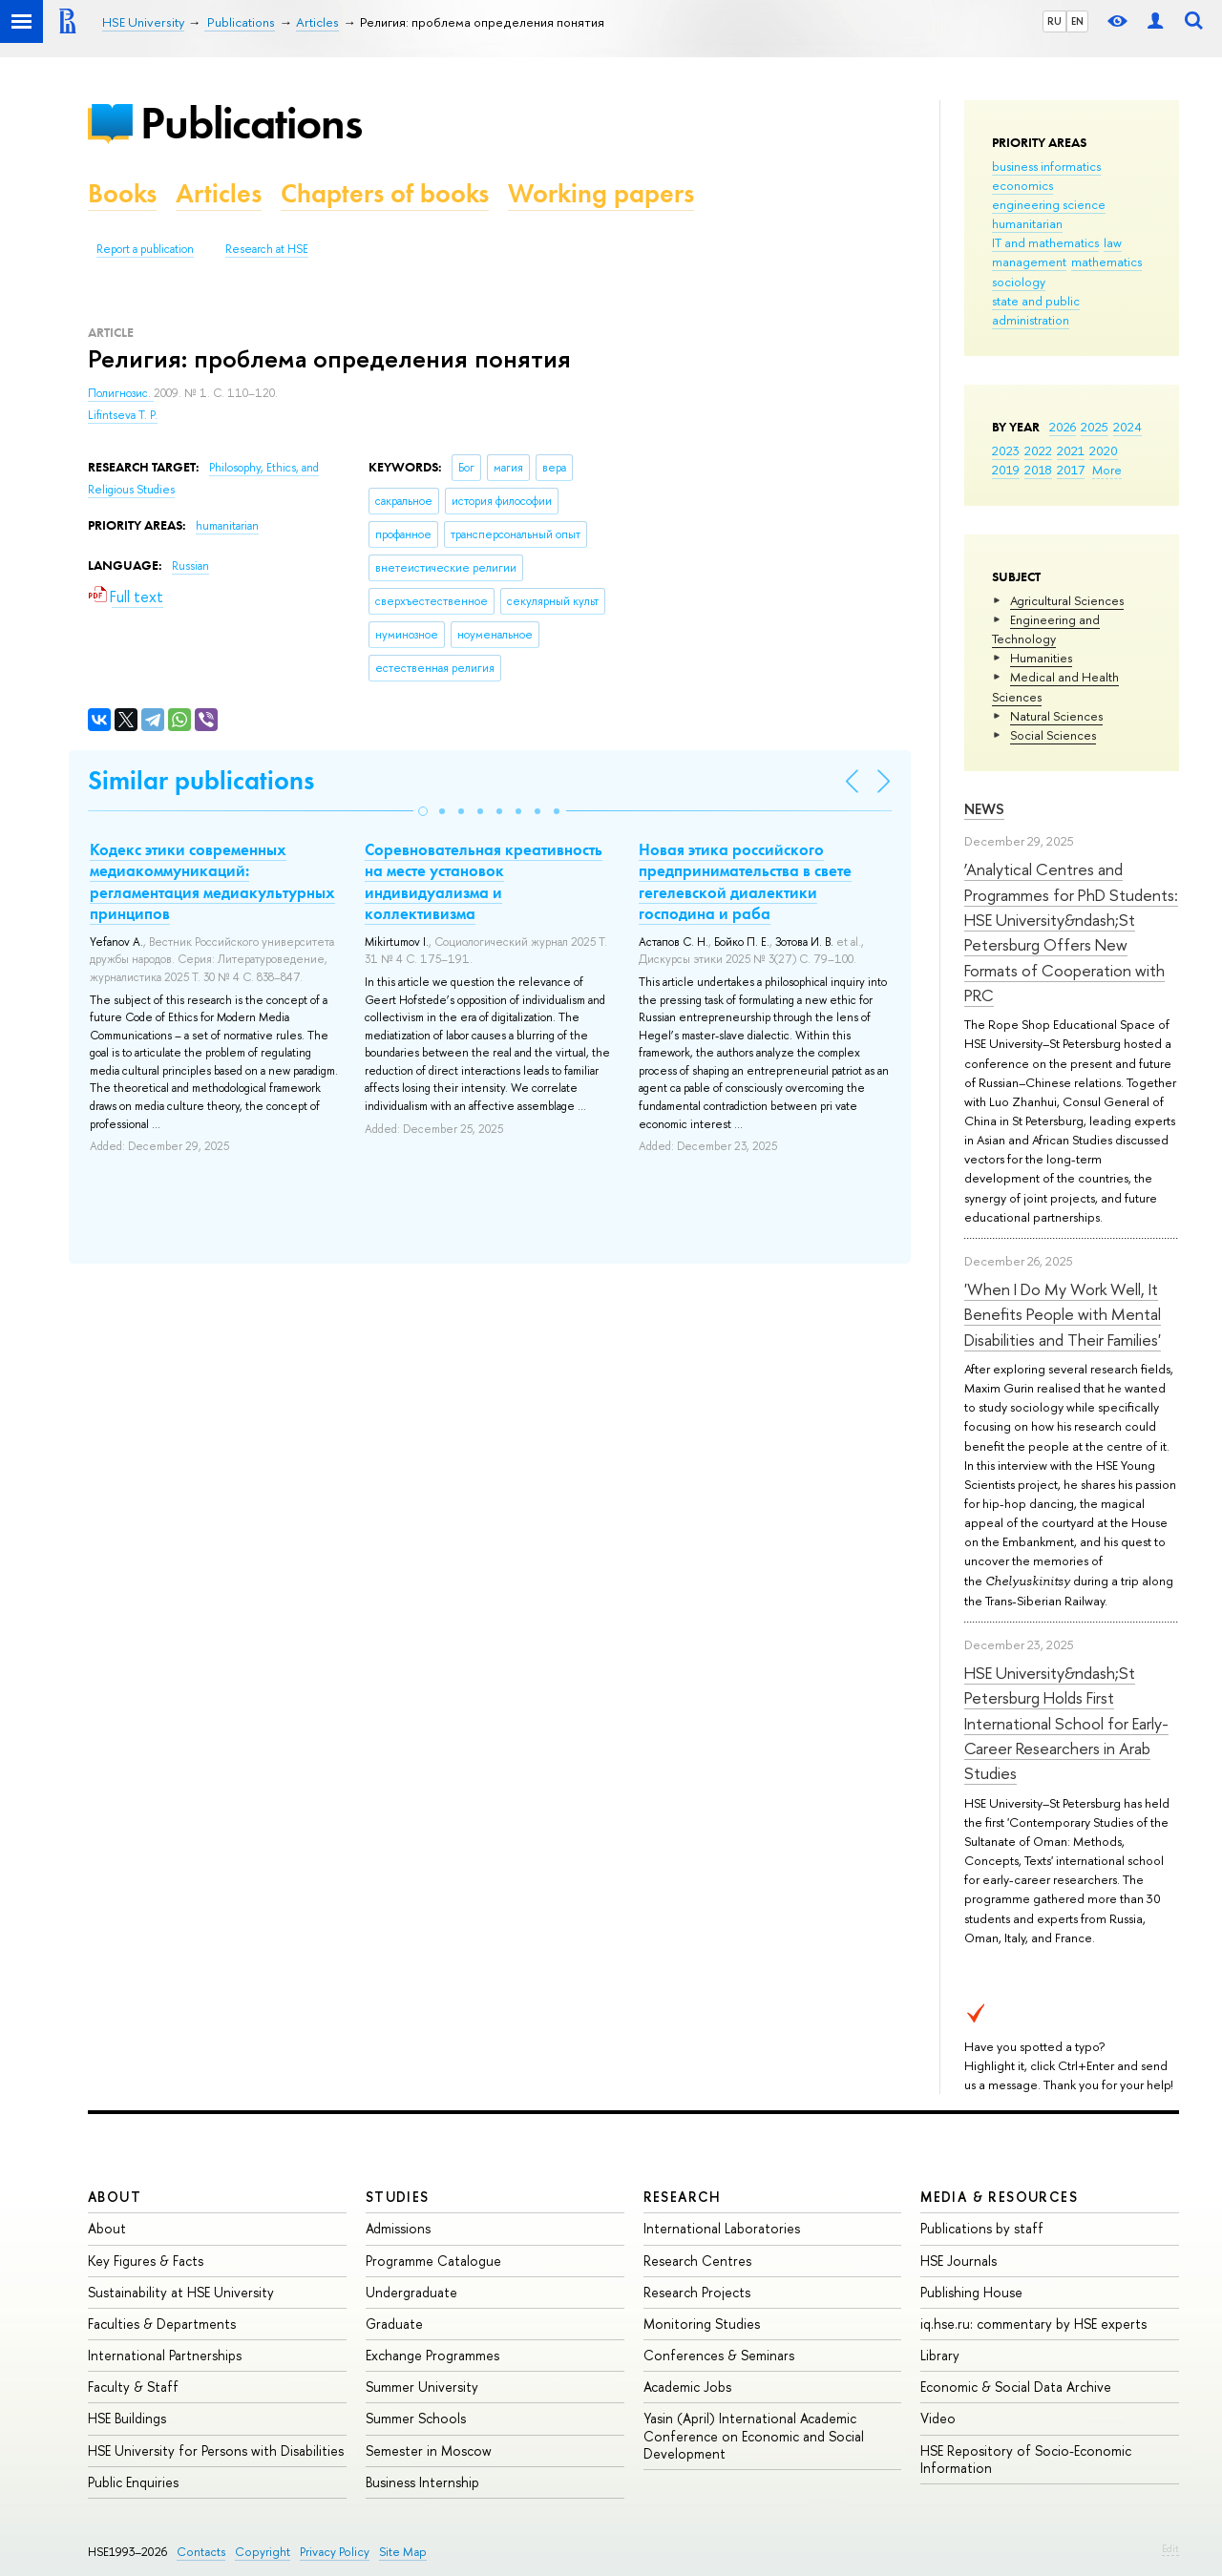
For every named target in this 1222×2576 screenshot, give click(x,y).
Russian (190, 566)
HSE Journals (958, 2260)
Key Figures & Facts (145, 2260)
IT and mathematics (1045, 242)
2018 (1038, 469)
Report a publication (145, 249)
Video (938, 2418)
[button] (422, 811)
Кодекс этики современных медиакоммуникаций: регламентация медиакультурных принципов (212, 881)
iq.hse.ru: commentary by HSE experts (1033, 2323)
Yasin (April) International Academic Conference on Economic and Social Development (753, 2435)
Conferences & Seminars (718, 2355)
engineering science (1049, 204)
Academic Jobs (687, 2386)
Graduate (394, 2323)
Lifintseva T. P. (123, 415)
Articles (219, 193)
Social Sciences (1053, 734)
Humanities (1041, 657)
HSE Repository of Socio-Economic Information (1025, 2459)
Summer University (422, 2386)
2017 (1071, 469)
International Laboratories (721, 2228)
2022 (1038, 450)
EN (1077, 21)
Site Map (403, 2552)
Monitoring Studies (701, 2323)
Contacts (201, 2552)
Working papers (601, 193)
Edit (1170, 2548)
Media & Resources (999, 2197)
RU (1054, 21)
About (114, 2197)
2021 (1071, 450)
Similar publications (201, 780)
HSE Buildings (127, 2418)
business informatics (1046, 166)
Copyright (262, 2552)
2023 (1006, 450)
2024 (1127, 426)
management (1029, 261)
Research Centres (697, 2260)
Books (122, 193)
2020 (1103, 450)
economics (1022, 185)
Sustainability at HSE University (181, 2292)
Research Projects (696, 2292)
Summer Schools (416, 2418)
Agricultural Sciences (1067, 600)
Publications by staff (981, 2228)
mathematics (1106, 261)
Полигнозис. (121, 393)
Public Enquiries (133, 2482)
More (1107, 469)
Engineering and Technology (1046, 629)
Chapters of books (385, 193)
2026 (1062, 426)
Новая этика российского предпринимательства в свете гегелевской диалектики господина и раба (745, 881)
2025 (1094, 426)
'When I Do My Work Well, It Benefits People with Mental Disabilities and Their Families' (1062, 1314)
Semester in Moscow (429, 2450)
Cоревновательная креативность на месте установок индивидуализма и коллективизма (483, 881)
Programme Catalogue (433, 2260)
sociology (1018, 281)
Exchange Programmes (432, 2355)
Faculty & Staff (133, 2386)
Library (939, 2355)
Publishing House (971, 2292)
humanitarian (1027, 223)
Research (682, 2197)
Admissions (398, 2228)
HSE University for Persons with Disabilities (216, 2450)
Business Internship (422, 2482)
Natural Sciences (1056, 715)
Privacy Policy (334, 2552)
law (1113, 242)
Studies (398, 2197)
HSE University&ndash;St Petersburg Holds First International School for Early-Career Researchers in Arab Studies (1066, 1723)
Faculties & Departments (162, 2323)
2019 (1006, 469)
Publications (251, 123)
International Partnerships (165, 2355)
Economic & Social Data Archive (1015, 2386)
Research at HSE (266, 249)
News (984, 809)
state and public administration (1036, 310)
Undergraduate (411, 2292)
